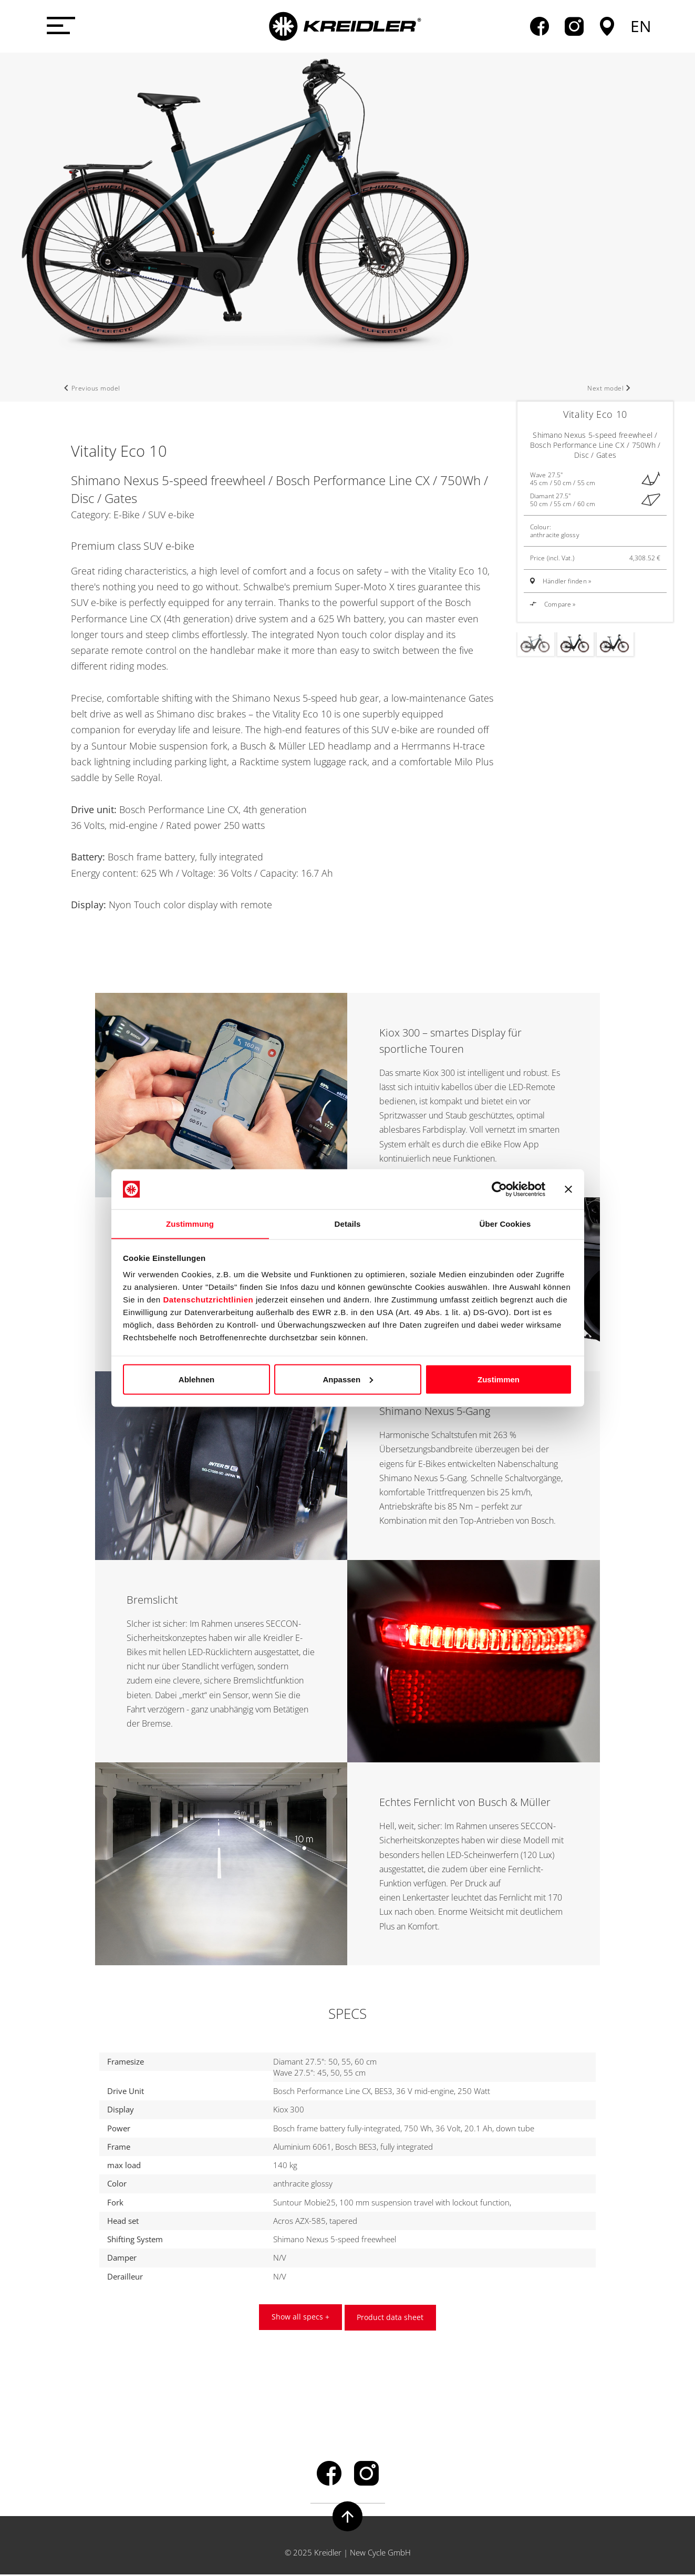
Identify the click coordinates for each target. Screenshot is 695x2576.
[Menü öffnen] (59, 26)
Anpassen (348, 1379)
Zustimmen (499, 1379)
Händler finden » (567, 581)
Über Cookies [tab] (505, 1223)
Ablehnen (196, 1379)
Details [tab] (348, 1223)
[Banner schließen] (568, 1189)
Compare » (552, 604)
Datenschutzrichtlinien (208, 1299)
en (640, 26)
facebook (539, 26)
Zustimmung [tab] (190, 1223)
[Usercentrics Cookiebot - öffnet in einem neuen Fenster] (499, 1189)
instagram (574, 26)
